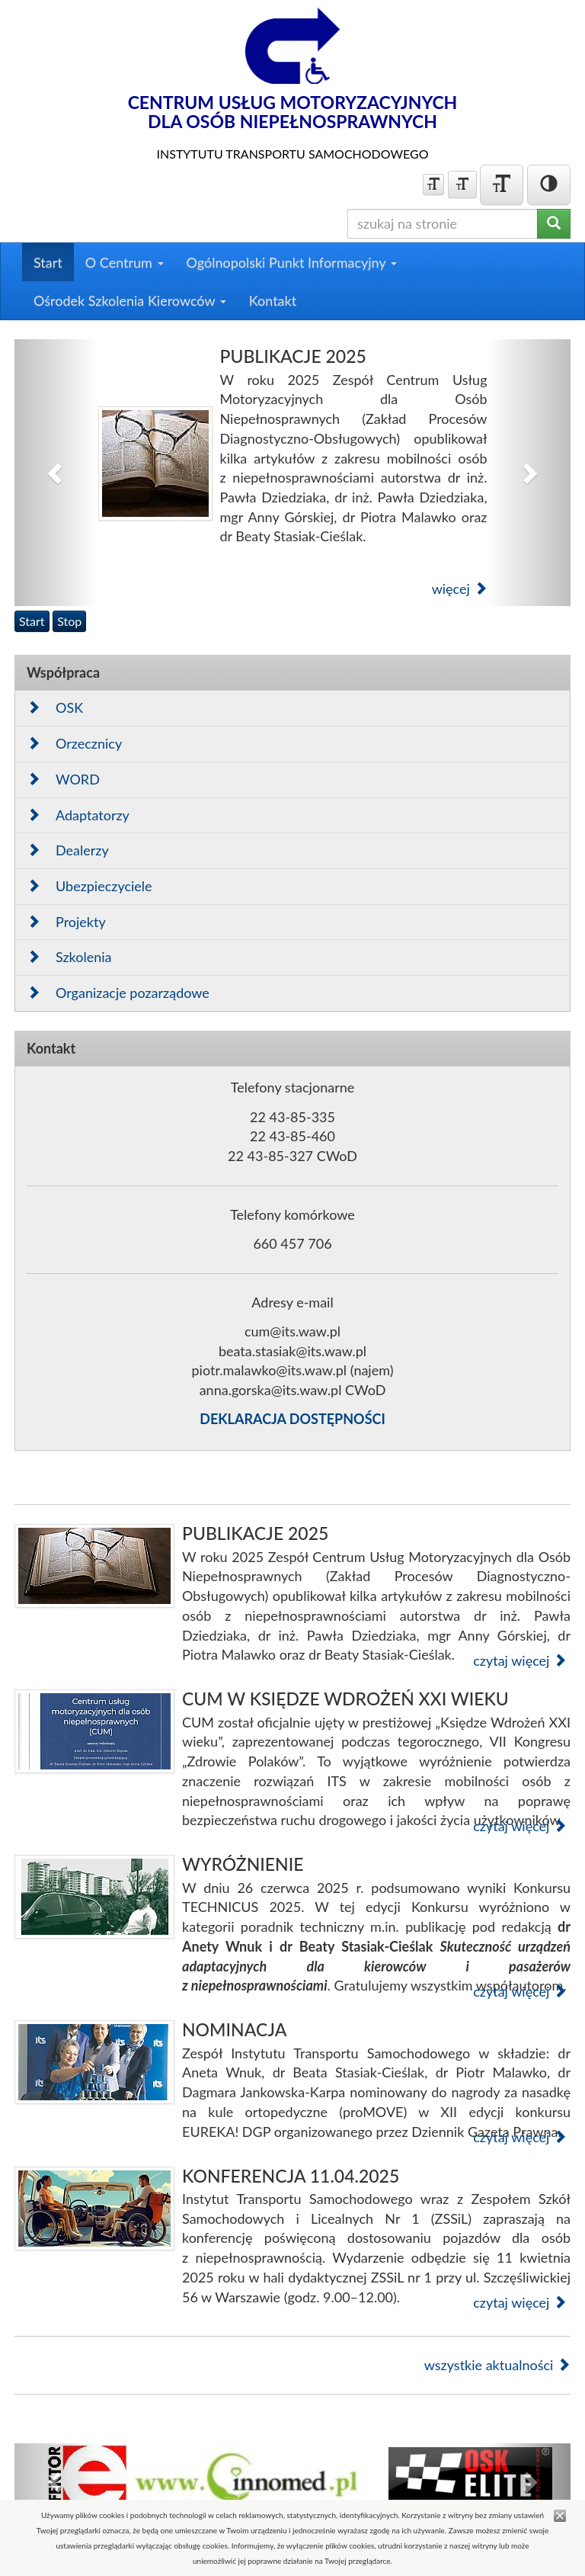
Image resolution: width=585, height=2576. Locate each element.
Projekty (66, 921)
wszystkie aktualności (497, 2364)
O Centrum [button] (124, 262)
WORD (63, 779)
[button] (56, 472)
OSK (55, 707)
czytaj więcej (520, 1660)
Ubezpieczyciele (89, 885)
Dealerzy (68, 850)
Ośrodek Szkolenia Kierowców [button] (130, 300)
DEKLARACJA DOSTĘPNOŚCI (292, 1418)
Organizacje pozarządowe (118, 992)
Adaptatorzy (78, 815)
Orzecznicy (74, 743)
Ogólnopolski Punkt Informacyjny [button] (292, 262)
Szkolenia (69, 956)
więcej (460, 588)
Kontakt (272, 300)
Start (48, 262)
